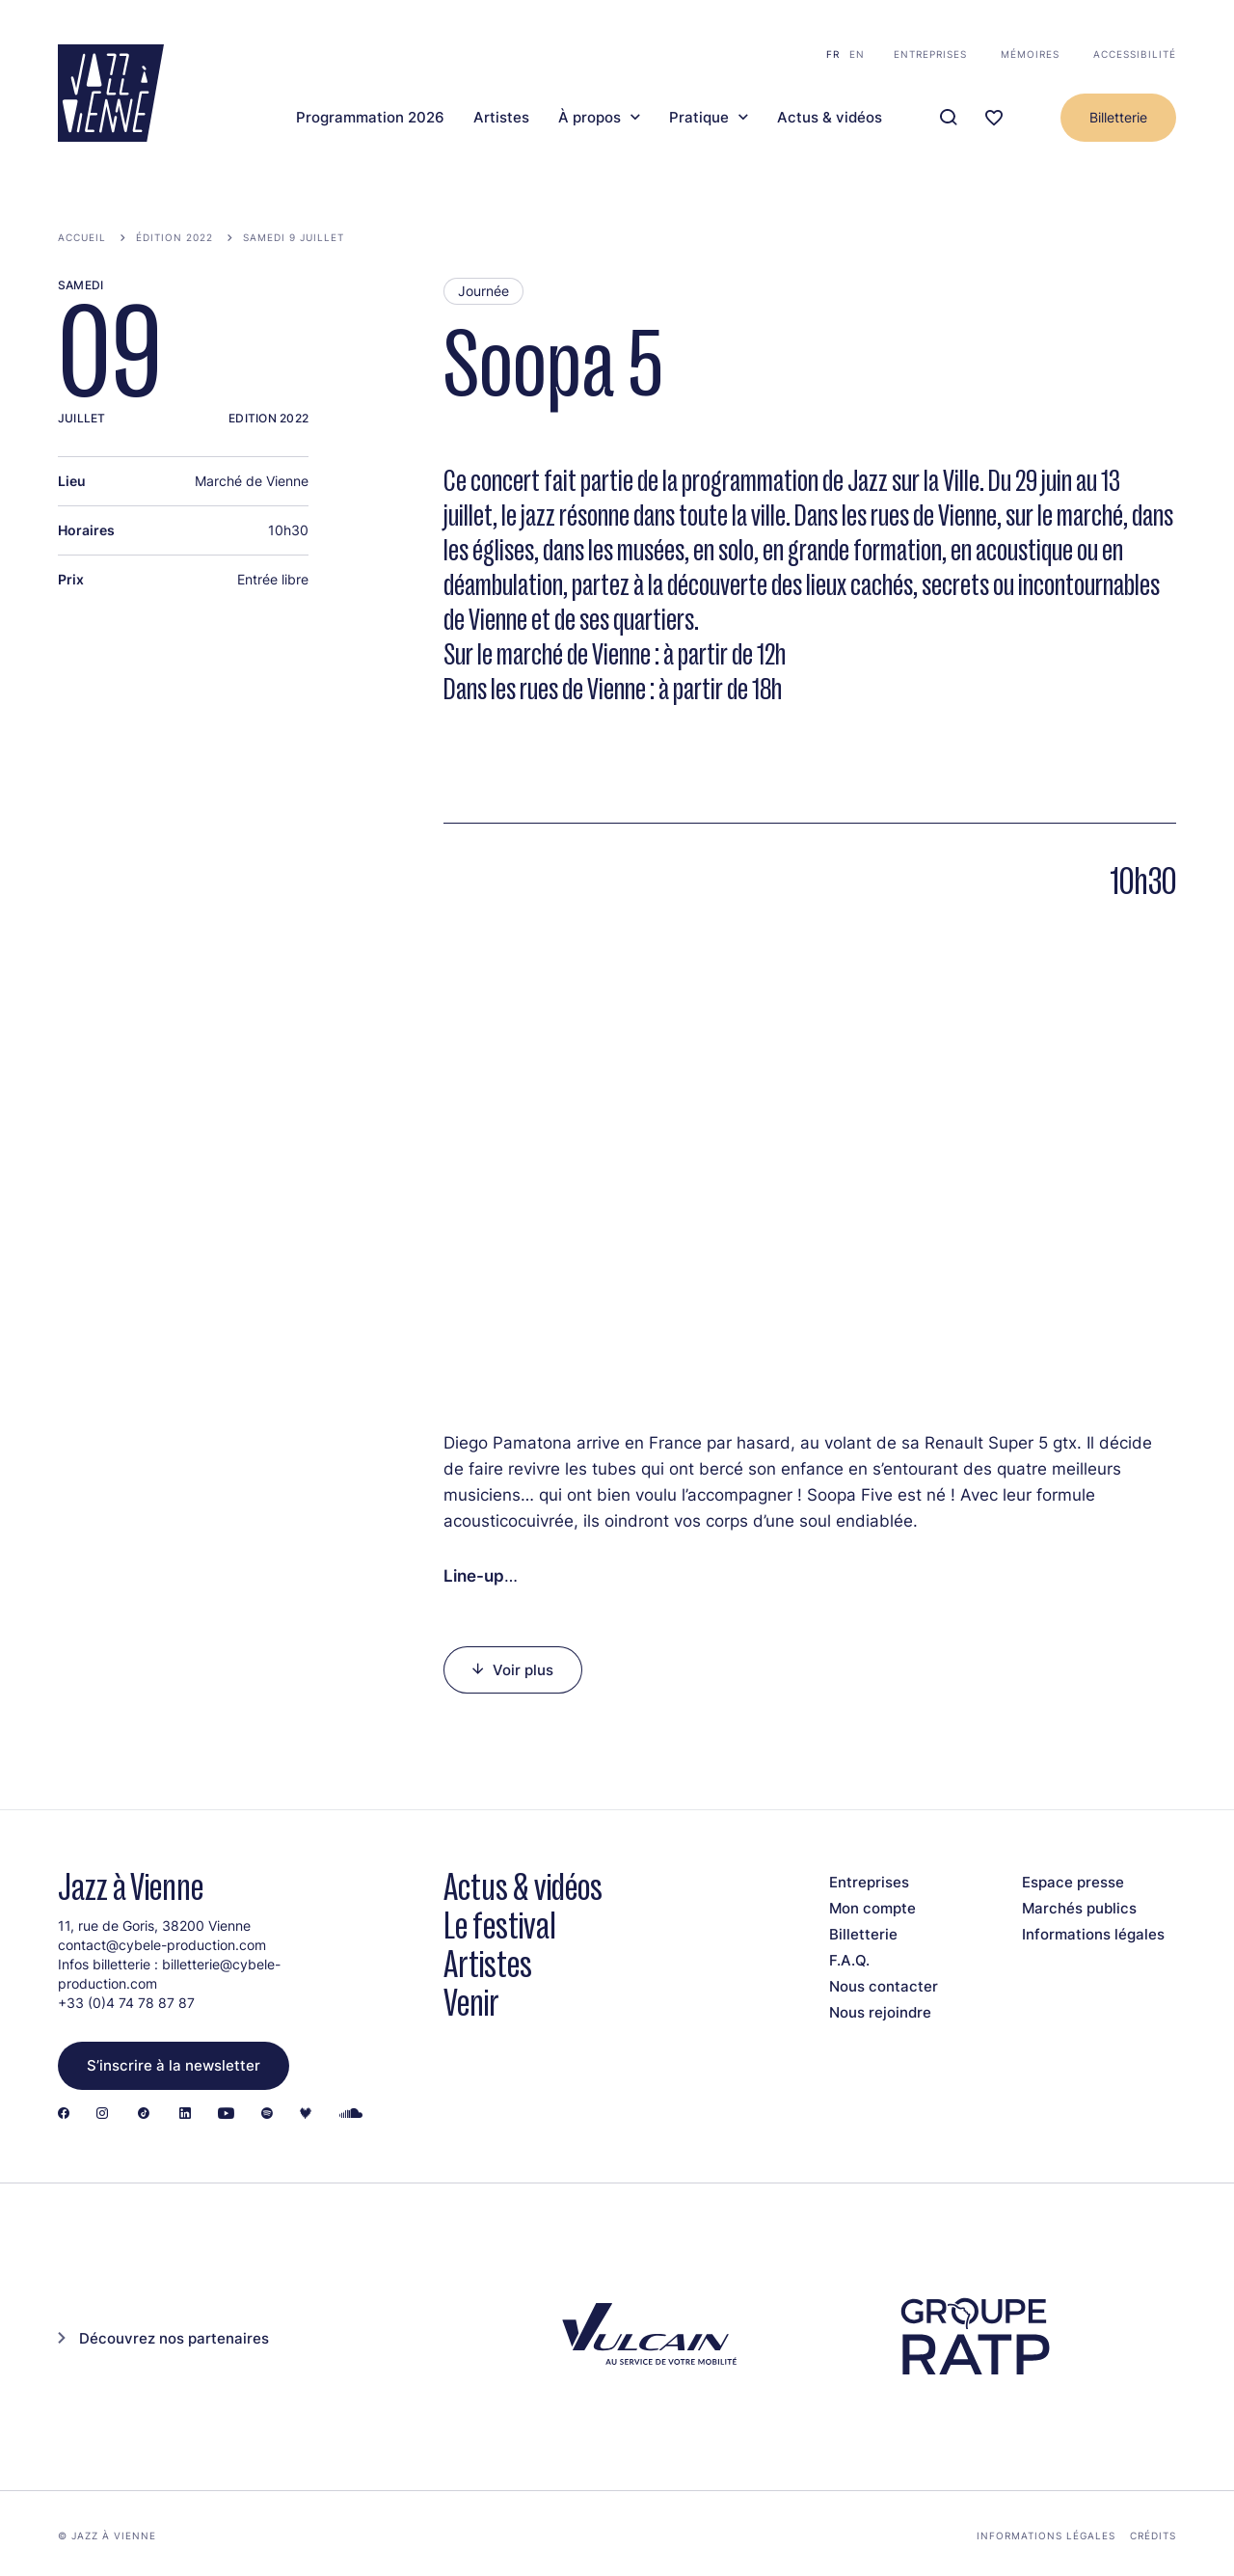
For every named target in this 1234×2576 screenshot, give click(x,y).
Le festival (499, 1925)
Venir (471, 2002)
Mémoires (1030, 54)
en (857, 54)
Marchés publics (1079, 1908)
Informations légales (1093, 1934)
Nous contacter (883, 1986)
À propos (589, 117)
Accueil (82, 237)
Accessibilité (1134, 54)
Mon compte (872, 1908)
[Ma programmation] (994, 118)
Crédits (1153, 2535)
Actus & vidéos (829, 117)
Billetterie (1118, 117)
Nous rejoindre (880, 2012)
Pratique (699, 117)
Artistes (501, 117)
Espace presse (1073, 1882)
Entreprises (930, 54)
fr (833, 54)
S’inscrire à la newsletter (173, 2065)
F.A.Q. (849, 1960)
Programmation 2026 (370, 117)
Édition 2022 (174, 237)
